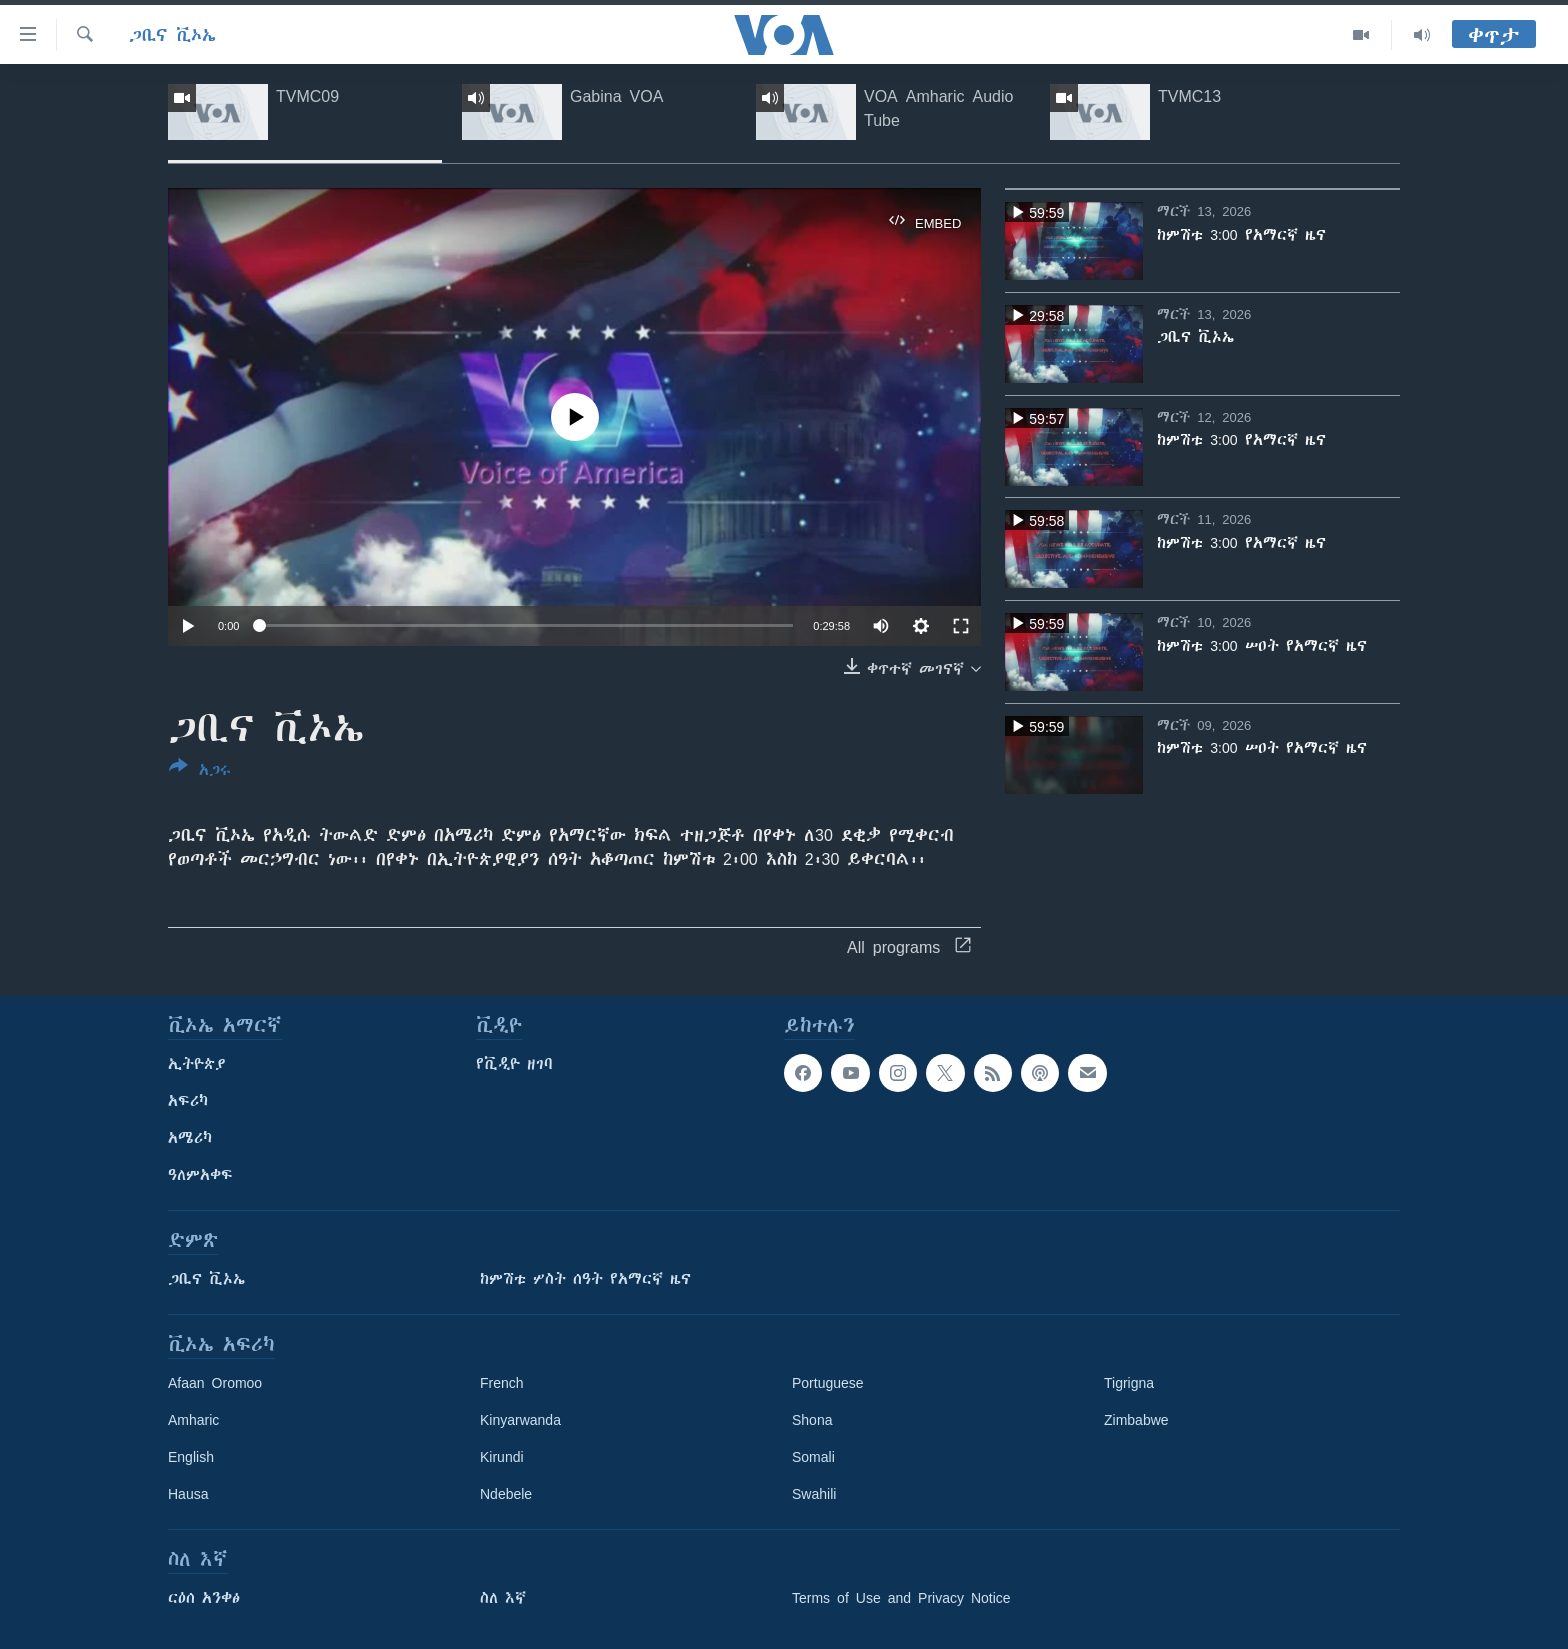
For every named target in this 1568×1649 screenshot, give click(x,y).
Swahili (814, 1494)
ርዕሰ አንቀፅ (204, 1598)
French (502, 1383)
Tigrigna (1129, 1383)
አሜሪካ (190, 1138)
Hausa (188, 1494)
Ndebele (506, 1494)
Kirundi (502, 1457)
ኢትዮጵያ (197, 1064)
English (191, 1457)
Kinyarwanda (520, 1420)
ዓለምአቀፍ (200, 1175)
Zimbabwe (1136, 1420)
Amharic (193, 1420)
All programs (909, 947)
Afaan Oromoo (215, 1383)
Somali (813, 1457)
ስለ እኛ (503, 1598)
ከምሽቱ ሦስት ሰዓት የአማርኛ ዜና (585, 1279)
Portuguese (828, 1383)
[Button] (200, 772)
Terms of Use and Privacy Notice (901, 1598)
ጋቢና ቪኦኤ (172, 35)
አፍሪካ (188, 1101)
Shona (812, 1420)
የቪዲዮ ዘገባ (514, 1064)
